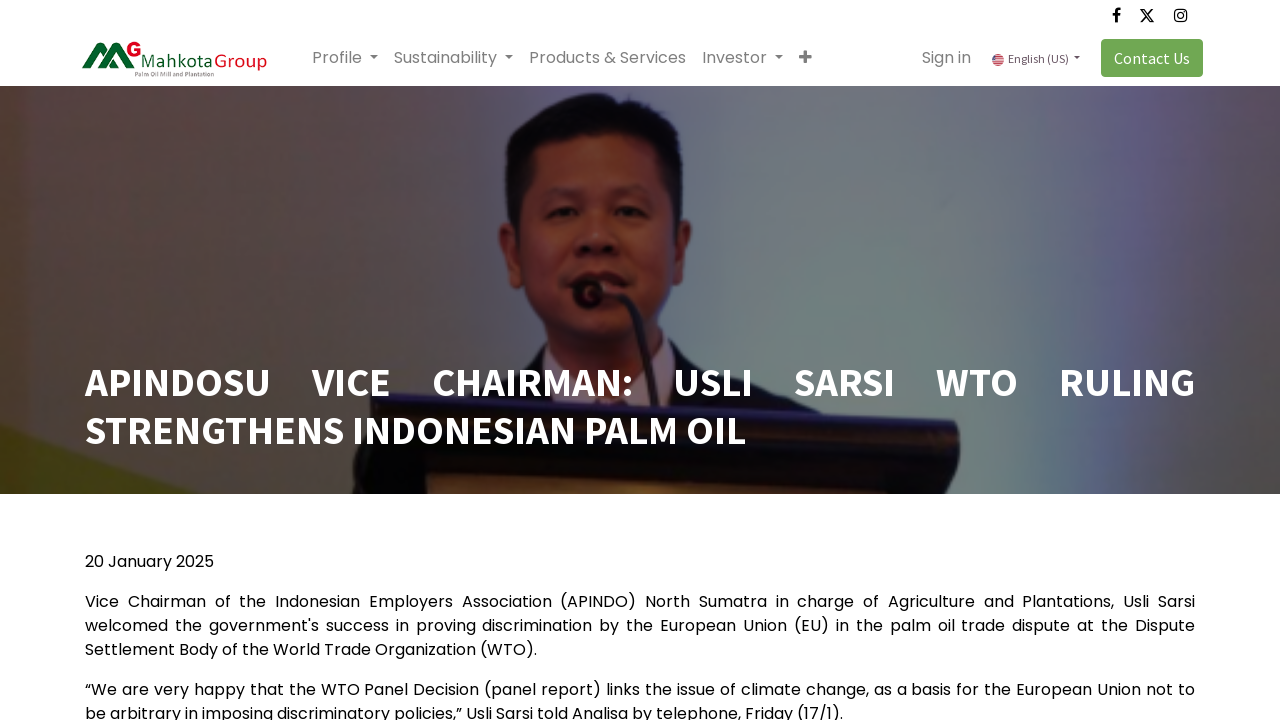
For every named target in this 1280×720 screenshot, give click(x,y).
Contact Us (1144, 58)
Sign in (938, 57)
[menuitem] (615, 58)
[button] (813, 58)
